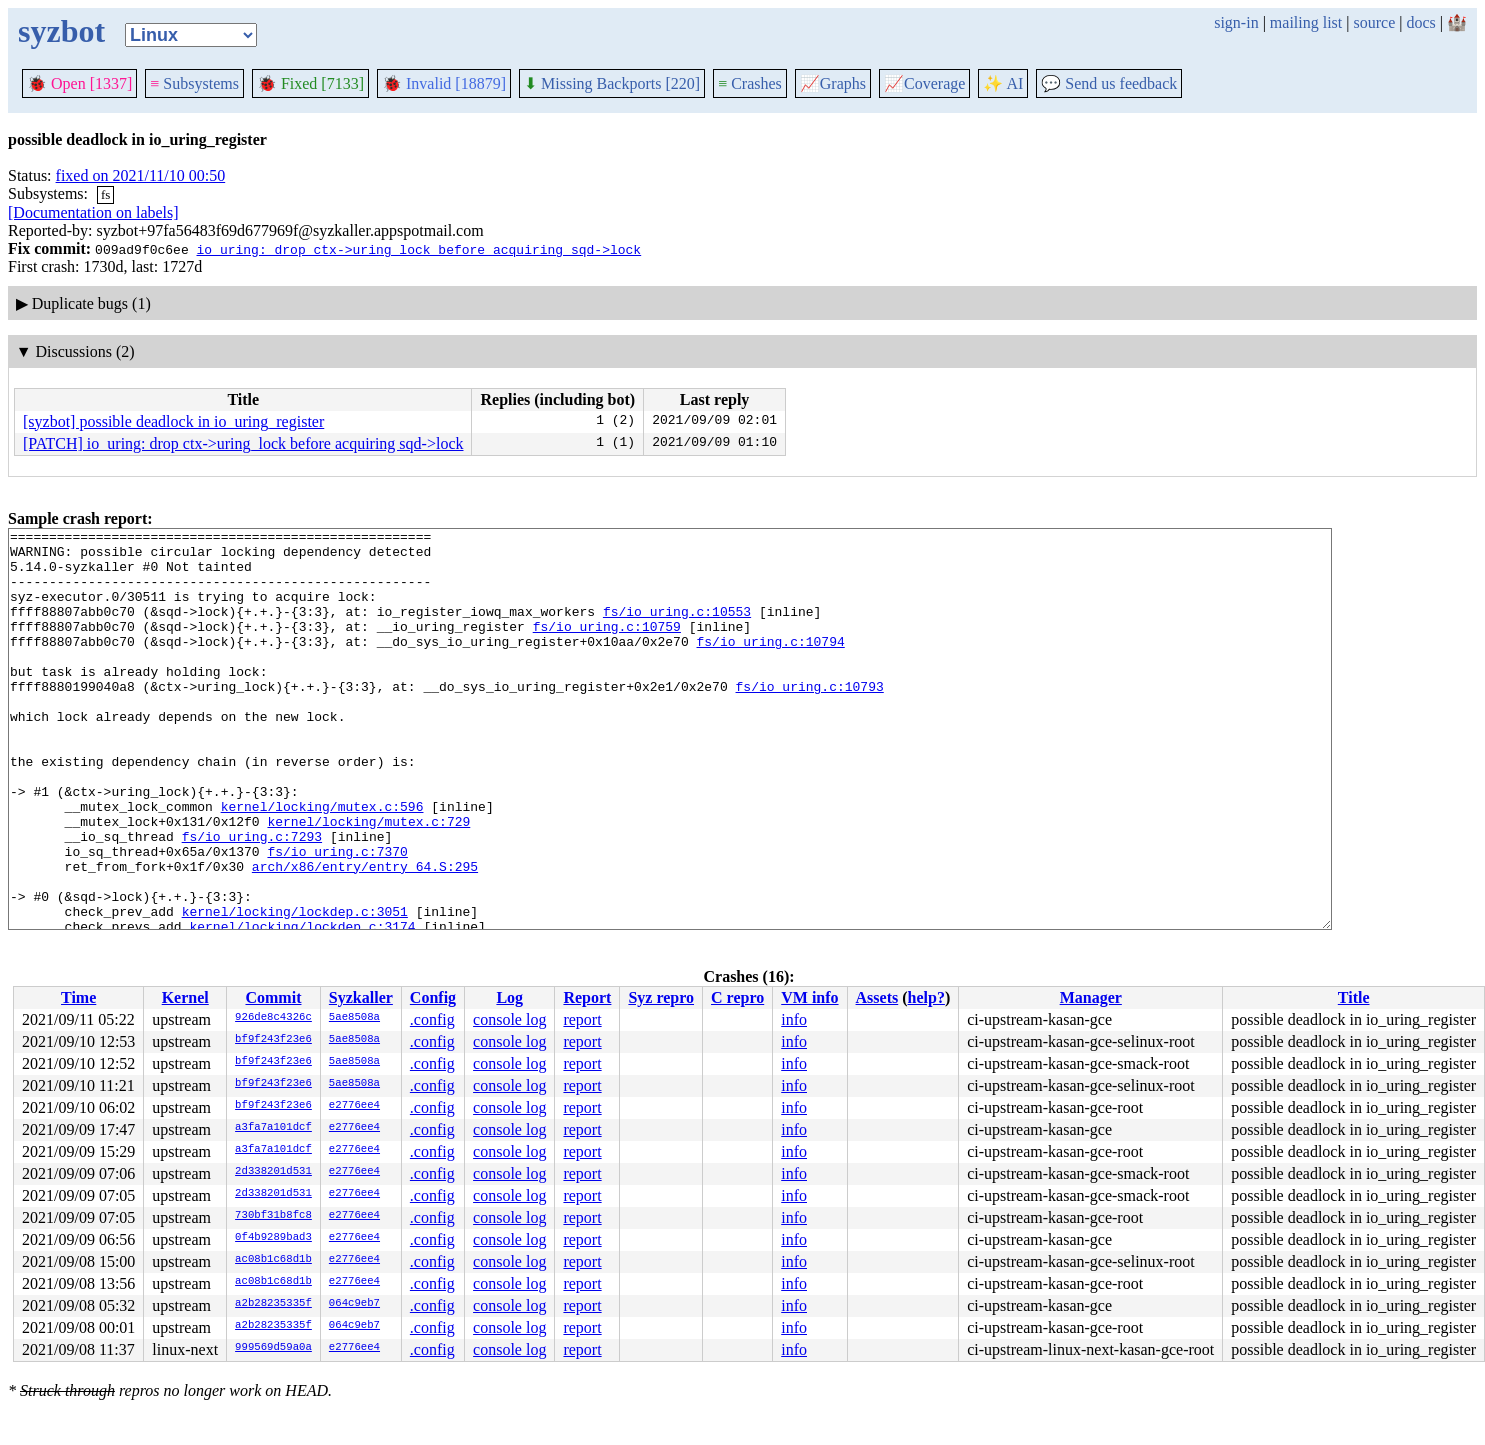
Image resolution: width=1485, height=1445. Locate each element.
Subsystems (194, 83)
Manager (1091, 997)
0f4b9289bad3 (273, 1238)
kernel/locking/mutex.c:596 (322, 863)
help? (926, 997)
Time (78, 997)
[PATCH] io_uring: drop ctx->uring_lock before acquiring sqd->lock (243, 443)
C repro (737, 997)
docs (1420, 22)
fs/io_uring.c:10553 (677, 629)
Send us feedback (1109, 83)
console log (509, 1019)
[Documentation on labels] (93, 212)
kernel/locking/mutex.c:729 (368, 881)
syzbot (61, 31)
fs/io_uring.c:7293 (252, 899)
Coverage (924, 83)
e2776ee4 (354, 1106)
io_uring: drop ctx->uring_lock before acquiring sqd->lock (418, 249)
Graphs (833, 83)
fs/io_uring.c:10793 (809, 719)
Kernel (185, 997)
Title (1354, 997)
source (1375, 22)
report (582, 1019)
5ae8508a (354, 1018)
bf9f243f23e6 (273, 1040)
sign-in (1236, 22)
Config (433, 997)
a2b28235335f (273, 1304)
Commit (273, 997)
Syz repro (661, 997)
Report (587, 997)
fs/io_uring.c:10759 (607, 647)
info (794, 1019)
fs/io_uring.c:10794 (770, 665)
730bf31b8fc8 (273, 1216)
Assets (877, 997)
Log (509, 997)
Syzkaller (361, 997)
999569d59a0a (273, 1348)
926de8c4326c (273, 1018)
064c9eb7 (354, 1304)
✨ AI (1003, 83)
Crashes (750, 83)
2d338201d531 (273, 1172)
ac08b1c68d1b (273, 1260)
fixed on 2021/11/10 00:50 (141, 175)
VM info (809, 997)
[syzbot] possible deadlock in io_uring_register (173, 421)
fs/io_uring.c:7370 (337, 917)
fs (105, 194)
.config (432, 1019)
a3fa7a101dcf (273, 1128)
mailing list (1306, 22)
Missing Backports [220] (612, 83)
